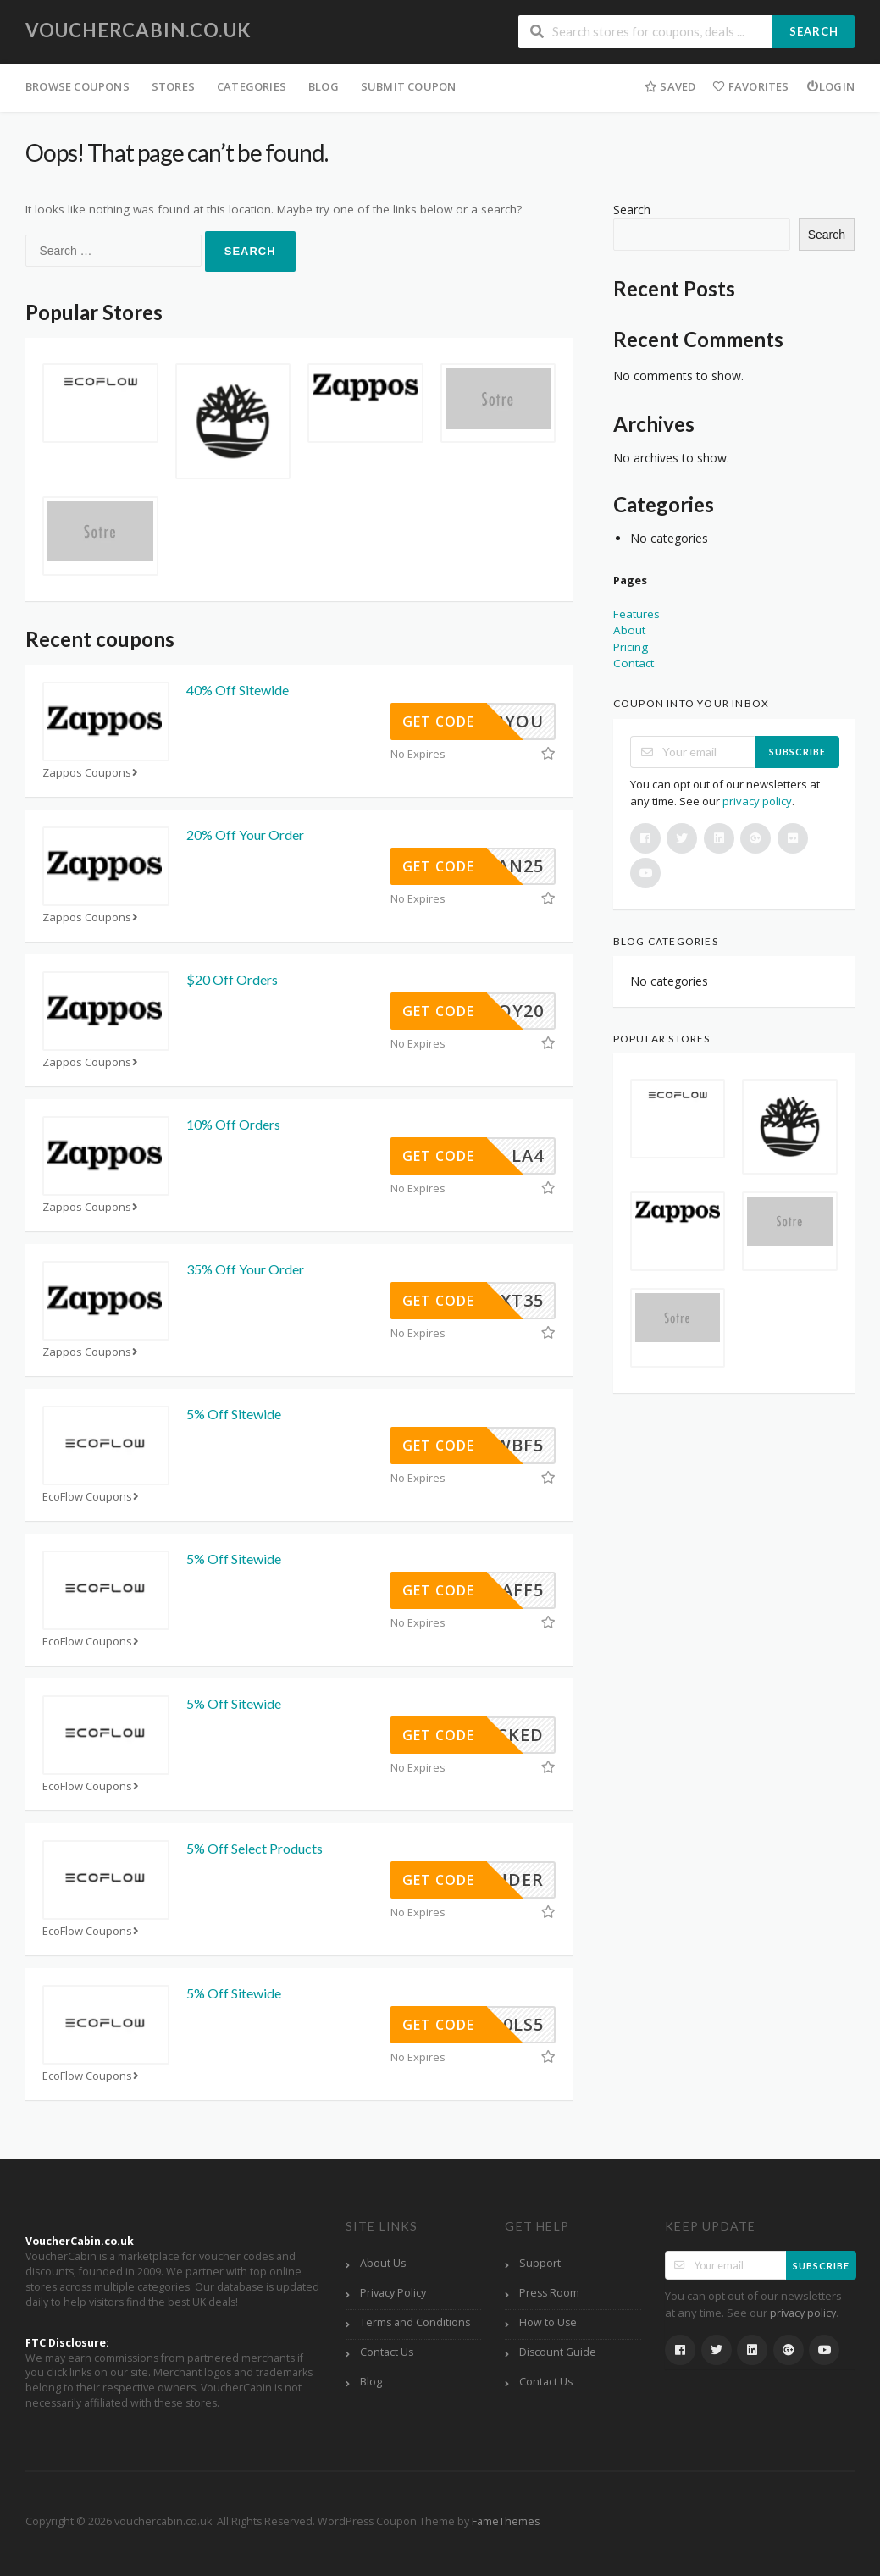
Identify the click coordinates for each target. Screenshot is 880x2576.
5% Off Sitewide (233, 1414)
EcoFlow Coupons (92, 1497)
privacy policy (757, 801)
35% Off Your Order (245, 1269)
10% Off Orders (233, 1124)
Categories (251, 86)
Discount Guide (557, 2352)
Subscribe (797, 751)
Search (813, 31)
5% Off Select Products (254, 1848)
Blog (323, 86)
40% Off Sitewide (237, 690)
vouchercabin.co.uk (138, 30)
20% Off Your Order (245, 834)
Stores (173, 86)
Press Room (549, 2293)
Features (636, 614)
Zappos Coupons (91, 773)
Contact (633, 663)
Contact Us (386, 2352)
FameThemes (506, 2521)
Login (830, 86)
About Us (383, 2263)
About (629, 630)
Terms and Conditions (415, 2322)
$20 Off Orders (232, 979)
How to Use (548, 2322)
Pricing (630, 647)
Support (540, 2263)
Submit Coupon (409, 86)
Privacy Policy (393, 2293)
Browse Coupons (77, 86)
